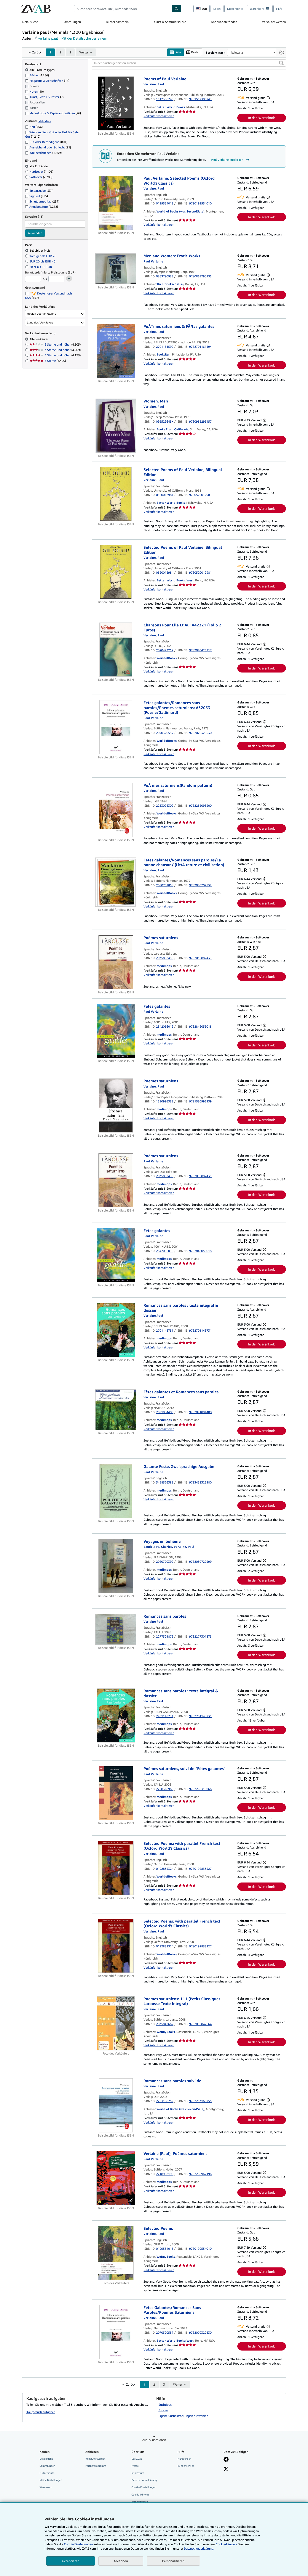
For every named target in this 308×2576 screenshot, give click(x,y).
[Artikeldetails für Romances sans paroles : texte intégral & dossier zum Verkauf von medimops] (116, 1330)
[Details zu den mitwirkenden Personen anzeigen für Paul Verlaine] (154, 84)
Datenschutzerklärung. (199, 2548)
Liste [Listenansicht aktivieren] (175, 52)
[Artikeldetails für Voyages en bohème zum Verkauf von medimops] (116, 1566)
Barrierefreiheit (139, 2501)
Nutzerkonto (235, 8)
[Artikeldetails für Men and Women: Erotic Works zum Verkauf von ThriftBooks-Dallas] (116, 268)
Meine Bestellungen (51, 2480)
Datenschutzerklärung (144, 2480)
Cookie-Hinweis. (227, 2544)
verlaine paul (48, 38)
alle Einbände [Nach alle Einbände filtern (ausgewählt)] (36, 166)
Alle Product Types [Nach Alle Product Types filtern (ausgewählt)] (40, 70)
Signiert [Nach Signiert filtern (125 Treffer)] (36, 196)
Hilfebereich (184, 2458)
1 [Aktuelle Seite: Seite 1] (50, 52)
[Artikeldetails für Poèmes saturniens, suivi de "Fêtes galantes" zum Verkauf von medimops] (116, 1793)
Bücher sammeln (117, 22)
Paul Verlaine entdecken (230, 160)
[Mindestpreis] (33, 279)
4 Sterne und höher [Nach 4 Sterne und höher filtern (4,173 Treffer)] (55, 355)
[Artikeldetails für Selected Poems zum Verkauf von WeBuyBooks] (116, 2253)
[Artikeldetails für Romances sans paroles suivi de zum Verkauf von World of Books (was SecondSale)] (116, 2105)
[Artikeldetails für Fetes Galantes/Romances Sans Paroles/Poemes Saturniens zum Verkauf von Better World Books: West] (116, 2332)
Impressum (137, 2473)
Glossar (163, 2410)
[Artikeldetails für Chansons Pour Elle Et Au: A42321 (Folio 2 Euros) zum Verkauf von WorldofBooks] (116, 650)
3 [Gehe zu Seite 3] (70, 52)
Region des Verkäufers (41, 313)
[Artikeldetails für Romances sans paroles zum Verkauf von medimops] (116, 1629)
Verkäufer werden (274, 22)
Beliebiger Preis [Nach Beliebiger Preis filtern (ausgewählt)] (38, 250)
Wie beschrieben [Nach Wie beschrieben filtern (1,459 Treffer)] (43, 152)
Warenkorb (46, 2487)
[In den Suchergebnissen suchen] (189, 63)
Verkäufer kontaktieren (159, 116)
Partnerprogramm (95, 2465)
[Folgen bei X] (226, 2469)
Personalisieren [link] (173, 2561)
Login (217, 8)
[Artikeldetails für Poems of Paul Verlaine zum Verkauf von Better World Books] (116, 103)
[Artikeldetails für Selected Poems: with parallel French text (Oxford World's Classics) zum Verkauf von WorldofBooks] (116, 1868)
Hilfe (279, 8)
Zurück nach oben (154, 2440)
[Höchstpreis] (56, 279)
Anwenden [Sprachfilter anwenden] (35, 233)
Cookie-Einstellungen (78, 2544)
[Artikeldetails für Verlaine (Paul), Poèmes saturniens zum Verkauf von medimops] (116, 2178)
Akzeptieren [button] (71, 2561)
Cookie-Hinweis (140, 2494)
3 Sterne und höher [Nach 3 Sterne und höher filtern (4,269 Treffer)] (55, 350)
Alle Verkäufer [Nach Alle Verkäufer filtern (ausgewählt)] (39, 339)
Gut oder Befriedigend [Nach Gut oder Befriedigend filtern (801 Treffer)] (46, 142)
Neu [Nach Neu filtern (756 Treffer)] (34, 127)
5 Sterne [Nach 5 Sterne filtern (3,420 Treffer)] (47, 360)
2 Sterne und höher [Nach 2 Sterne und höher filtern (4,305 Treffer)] (55, 344)
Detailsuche (30, 22)
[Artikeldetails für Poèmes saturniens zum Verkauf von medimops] (116, 962)
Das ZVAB (136, 2458)
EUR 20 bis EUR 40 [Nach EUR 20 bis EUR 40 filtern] (40, 261)
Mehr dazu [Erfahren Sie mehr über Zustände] (44, 121)
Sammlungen (72, 22)
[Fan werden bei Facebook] (226, 2460)
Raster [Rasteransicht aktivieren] (192, 52)
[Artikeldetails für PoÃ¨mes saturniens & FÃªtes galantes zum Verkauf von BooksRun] (116, 351)
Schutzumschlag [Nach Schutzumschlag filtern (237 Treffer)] (42, 201)
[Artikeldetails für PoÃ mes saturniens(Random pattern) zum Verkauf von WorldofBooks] (116, 810)
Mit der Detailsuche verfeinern (84, 38)
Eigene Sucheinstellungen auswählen (183, 2416)
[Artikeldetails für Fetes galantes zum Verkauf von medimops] (116, 1031)
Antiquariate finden (224, 22)
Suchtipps (165, 2404)
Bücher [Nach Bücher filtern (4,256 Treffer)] (37, 75)
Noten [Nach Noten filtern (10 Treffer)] (34, 91)
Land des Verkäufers (40, 322)
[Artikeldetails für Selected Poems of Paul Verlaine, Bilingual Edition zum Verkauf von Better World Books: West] (116, 572)
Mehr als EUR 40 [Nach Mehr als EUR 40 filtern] (39, 267)
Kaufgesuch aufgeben (40, 2412)
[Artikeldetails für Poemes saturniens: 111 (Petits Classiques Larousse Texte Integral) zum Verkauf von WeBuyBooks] (116, 2023)
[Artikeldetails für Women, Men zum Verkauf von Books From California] (116, 426)
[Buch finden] (176, 8)
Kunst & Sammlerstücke (169, 22)
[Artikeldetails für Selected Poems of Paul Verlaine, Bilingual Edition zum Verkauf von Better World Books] (116, 494)
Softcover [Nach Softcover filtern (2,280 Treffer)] (38, 177)
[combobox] (122, 8)
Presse (135, 2465)
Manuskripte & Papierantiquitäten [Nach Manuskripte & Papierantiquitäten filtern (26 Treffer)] (53, 113)
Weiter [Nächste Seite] (83, 52)
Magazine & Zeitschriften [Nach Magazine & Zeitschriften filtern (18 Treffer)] (47, 80)
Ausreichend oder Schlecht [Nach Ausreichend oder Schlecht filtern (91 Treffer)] (48, 147)
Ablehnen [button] (121, 2561)
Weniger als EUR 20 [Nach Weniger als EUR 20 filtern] (41, 256)
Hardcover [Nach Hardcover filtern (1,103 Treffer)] (39, 171)
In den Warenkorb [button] (261, 118)
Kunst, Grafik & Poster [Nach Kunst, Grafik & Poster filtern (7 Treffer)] (44, 97)
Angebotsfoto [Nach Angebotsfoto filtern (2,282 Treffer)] (41, 206)
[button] (281, 63)
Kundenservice (185, 2465)
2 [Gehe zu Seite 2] (60, 52)
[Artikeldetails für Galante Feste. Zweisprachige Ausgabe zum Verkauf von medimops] (116, 1491)
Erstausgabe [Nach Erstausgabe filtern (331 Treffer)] (39, 190)
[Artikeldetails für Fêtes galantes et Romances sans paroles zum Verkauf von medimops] (116, 1409)
